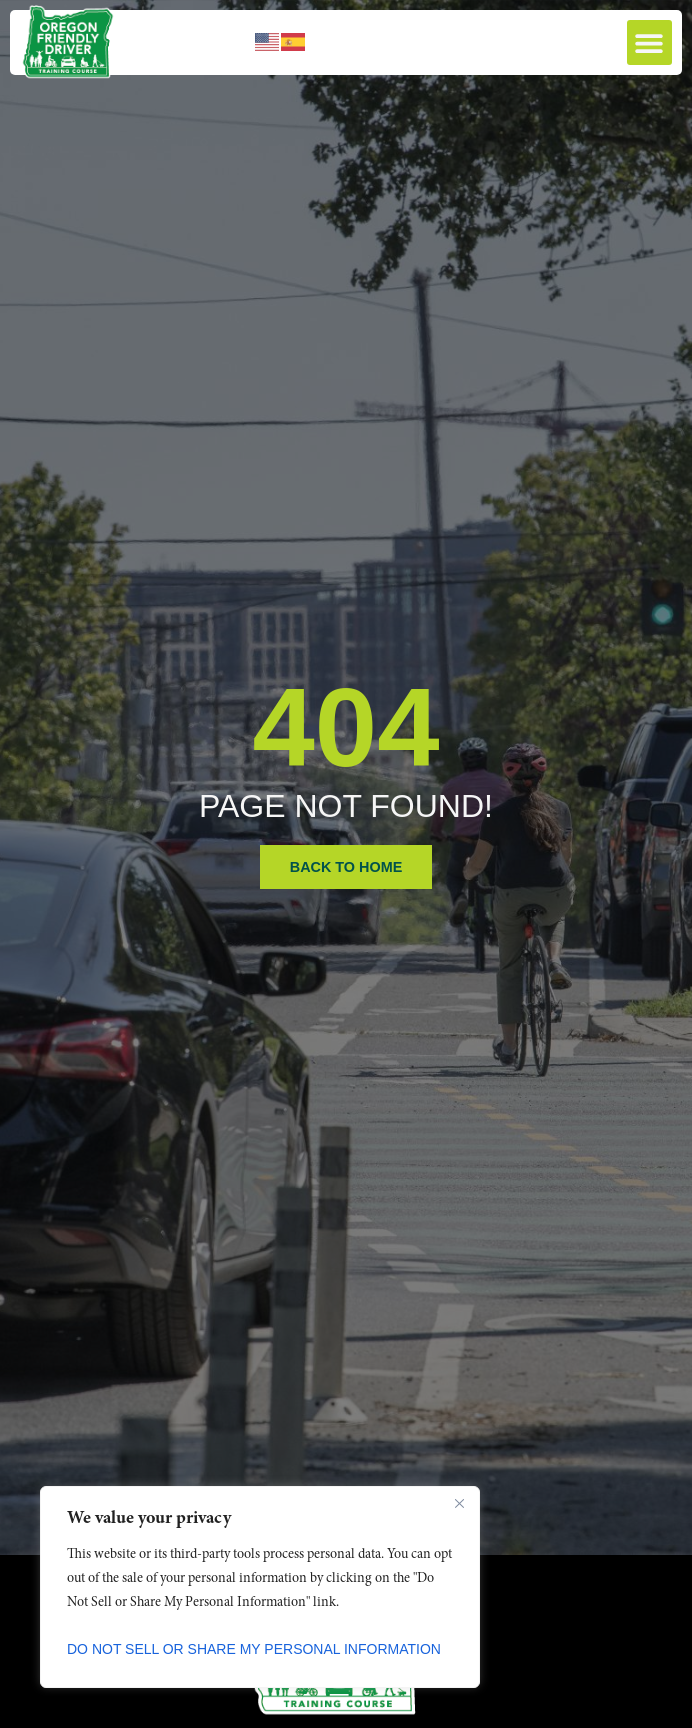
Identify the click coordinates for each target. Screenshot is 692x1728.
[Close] (459, 1503)
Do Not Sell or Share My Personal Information (254, 1649)
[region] (260, 1587)
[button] (649, 42)
